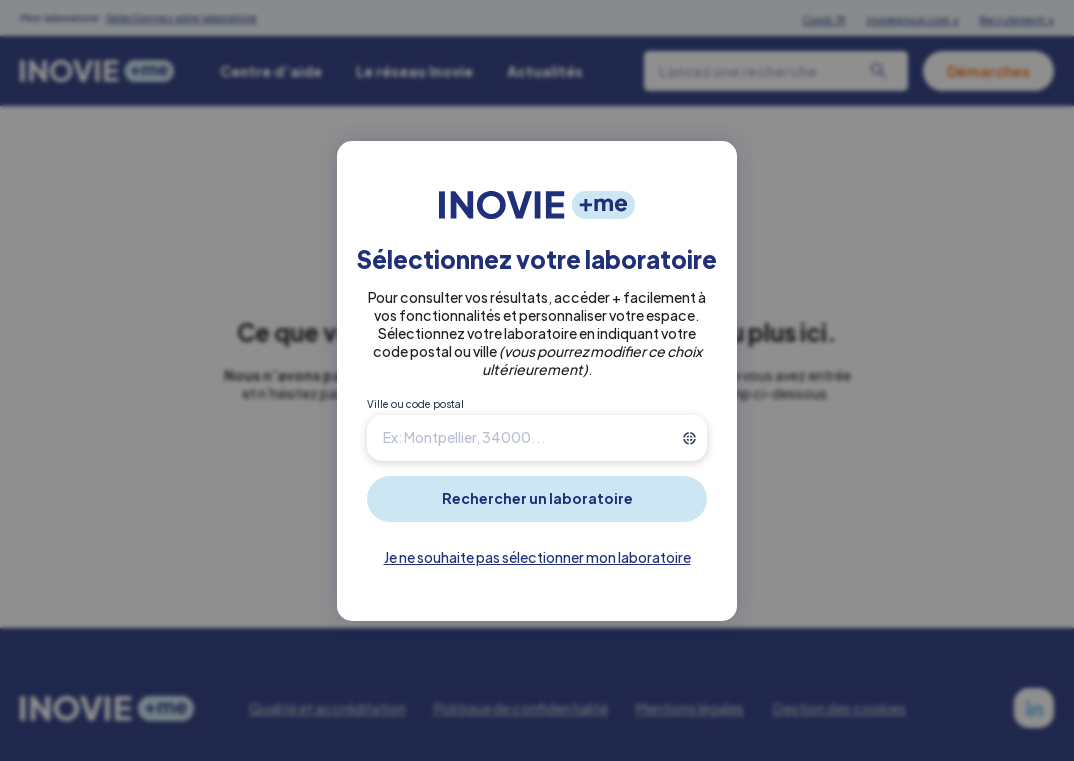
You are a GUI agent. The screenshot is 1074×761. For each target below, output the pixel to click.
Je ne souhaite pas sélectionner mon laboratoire (537, 557)
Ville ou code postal (415, 404)
